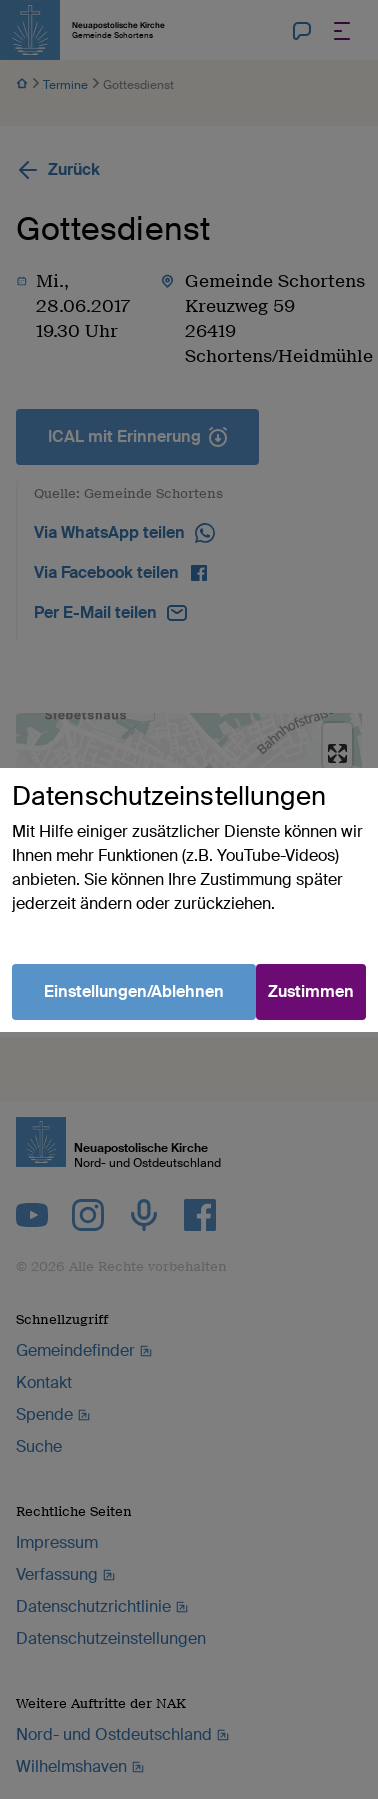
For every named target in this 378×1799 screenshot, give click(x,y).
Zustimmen (311, 991)
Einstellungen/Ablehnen (134, 991)
